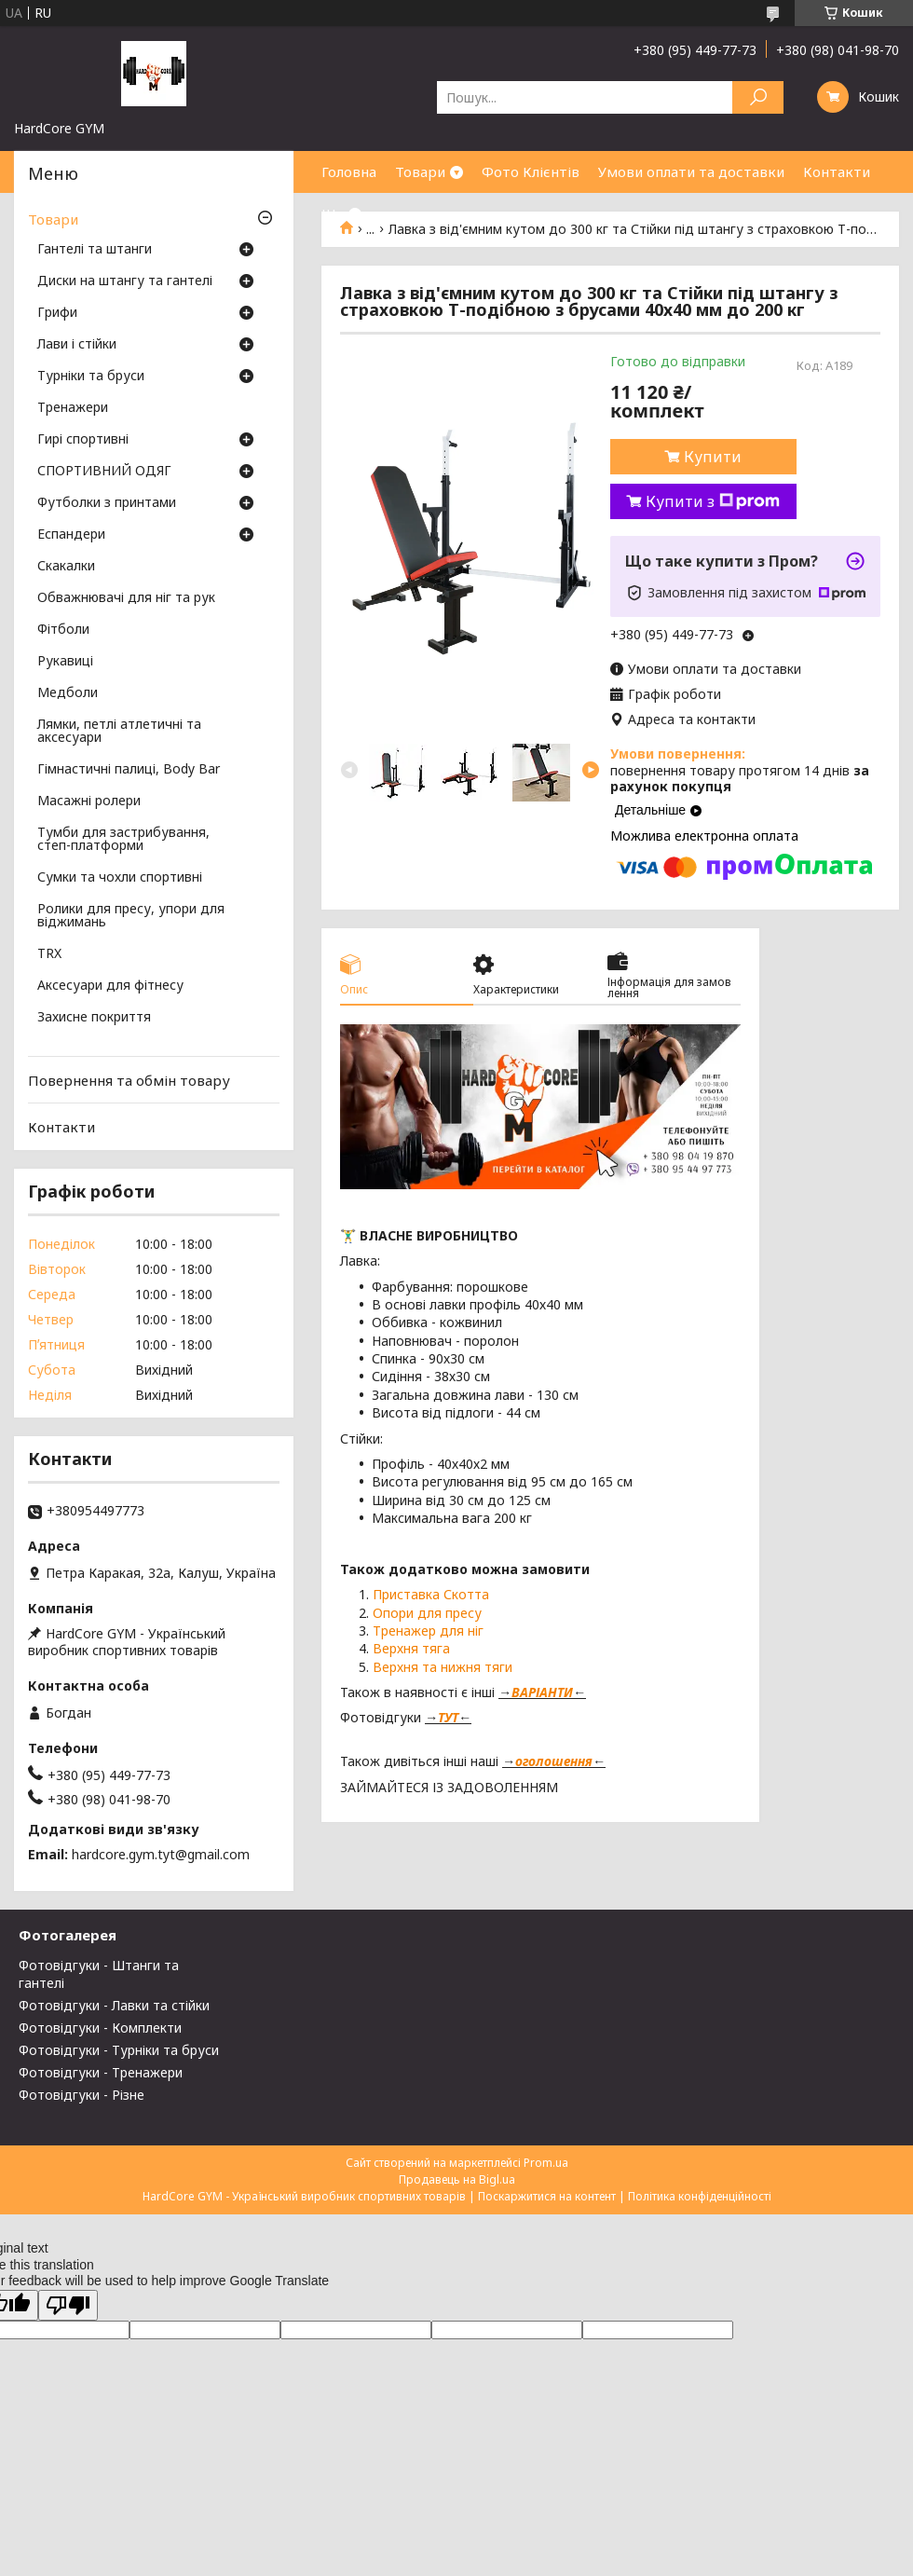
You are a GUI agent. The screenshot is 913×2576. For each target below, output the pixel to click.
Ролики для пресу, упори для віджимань (131, 916)
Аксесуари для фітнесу (110, 986)
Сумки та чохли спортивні (119, 877)
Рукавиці (65, 661)
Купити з (713, 501)
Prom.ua (546, 2163)
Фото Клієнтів (530, 171)
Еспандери (71, 535)
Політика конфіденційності (699, 2196)
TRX (49, 954)
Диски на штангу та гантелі (124, 281)
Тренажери (72, 408)
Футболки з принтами (106, 503)
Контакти (836, 171)
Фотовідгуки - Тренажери (101, 2072)
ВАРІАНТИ (542, 1692)
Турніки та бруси (90, 376)
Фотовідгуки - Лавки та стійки (114, 2005)
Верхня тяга (411, 1648)
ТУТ (448, 1717)
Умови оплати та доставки (691, 171)
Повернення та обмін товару (129, 1080)
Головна (348, 171)
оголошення (554, 1761)
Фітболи (63, 630)
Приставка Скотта (431, 1594)
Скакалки (66, 566)
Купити (713, 456)
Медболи (67, 693)
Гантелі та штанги (94, 249)
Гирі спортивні (83, 439)
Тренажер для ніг (428, 1630)
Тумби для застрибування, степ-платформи (123, 840)
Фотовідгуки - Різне (81, 2094)
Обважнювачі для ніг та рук (126, 598)
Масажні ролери (89, 801)
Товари (420, 171)
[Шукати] (758, 97)
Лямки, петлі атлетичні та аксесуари (119, 732)
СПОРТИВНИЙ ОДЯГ (104, 471)
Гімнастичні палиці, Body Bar (128, 769)
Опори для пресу (427, 1613)
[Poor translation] (68, 2305)
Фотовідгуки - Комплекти (100, 2027)
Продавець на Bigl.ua (457, 2179)
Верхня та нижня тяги (442, 1667)
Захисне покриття (94, 1017)
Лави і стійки (76, 344)
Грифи (57, 313)
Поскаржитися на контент (547, 2196)
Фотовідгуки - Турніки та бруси (119, 2050)
